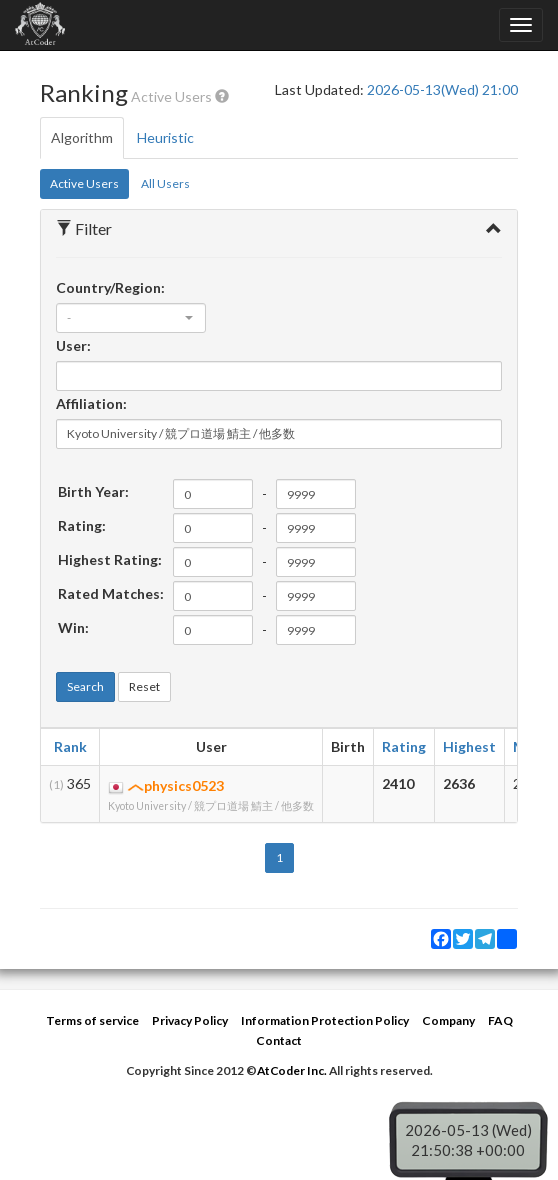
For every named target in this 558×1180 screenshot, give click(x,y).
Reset (144, 686)
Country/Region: (110, 287)
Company (448, 1020)
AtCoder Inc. (292, 1070)
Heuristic (165, 137)
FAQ (500, 1020)
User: (73, 345)
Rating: (82, 525)
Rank (70, 746)
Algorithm (82, 137)
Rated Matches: (111, 593)
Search (85, 686)
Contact (279, 1040)
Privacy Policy (190, 1020)
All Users (165, 183)
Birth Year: (93, 491)
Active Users (84, 183)
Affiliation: (91, 403)
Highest (469, 746)
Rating (404, 746)
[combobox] (131, 318)
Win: (73, 627)
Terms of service (92, 1020)
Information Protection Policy (325, 1020)
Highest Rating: (110, 559)
